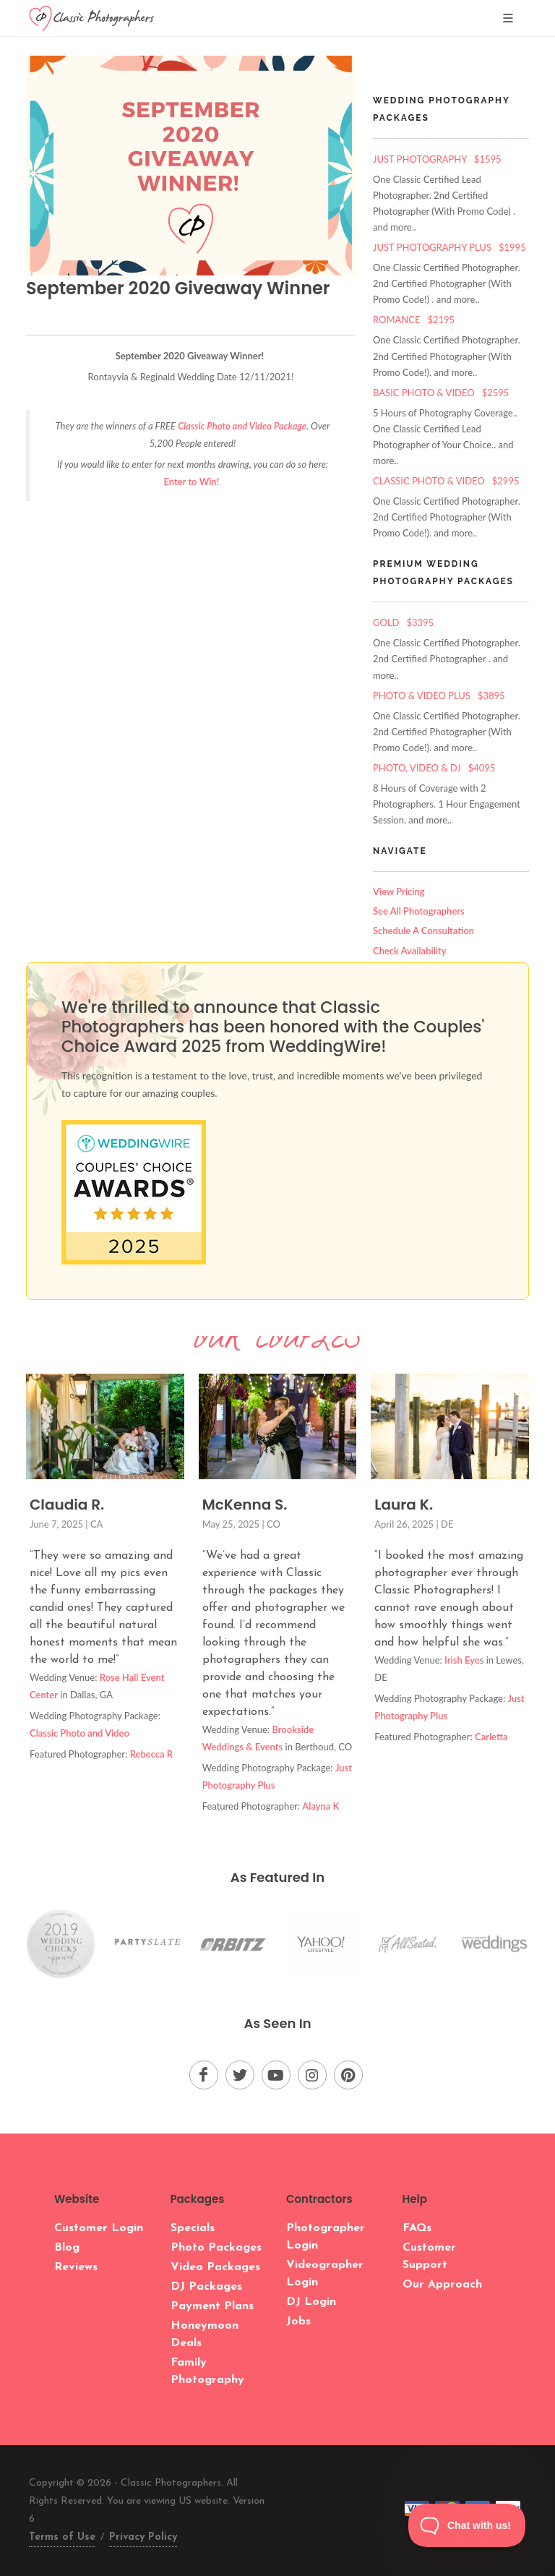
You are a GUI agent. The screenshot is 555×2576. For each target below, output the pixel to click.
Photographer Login (325, 2236)
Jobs (298, 2321)
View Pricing (399, 891)
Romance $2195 (414, 319)
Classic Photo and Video (79, 1733)
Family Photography (207, 2371)
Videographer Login (324, 2273)
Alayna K (320, 1806)
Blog (66, 2248)
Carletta (491, 1736)
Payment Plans (212, 2306)
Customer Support (429, 2256)
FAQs (417, 2228)
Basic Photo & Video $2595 (441, 392)
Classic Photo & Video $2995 (446, 481)
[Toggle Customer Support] (467, 2525)
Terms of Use (62, 2537)
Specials (193, 2228)
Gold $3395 (403, 622)
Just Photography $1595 (437, 159)
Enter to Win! (193, 481)
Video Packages (215, 2267)
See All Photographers (419, 911)
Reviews (76, 2267)
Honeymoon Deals (204, 2334)
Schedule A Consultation (423, 930)
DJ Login (311, 2302)
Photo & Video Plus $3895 (439, 695)
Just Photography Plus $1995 (449, 247)
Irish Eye (462, 1660)
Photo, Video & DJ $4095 (434, 768)
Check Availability (410, 951)
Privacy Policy (143, 2537)
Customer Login (98, 2228)
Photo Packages (216, 2248)
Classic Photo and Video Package (242, 426)
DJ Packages (206, 2287)
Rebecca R (151, 1754)
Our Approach (442, 2284)
